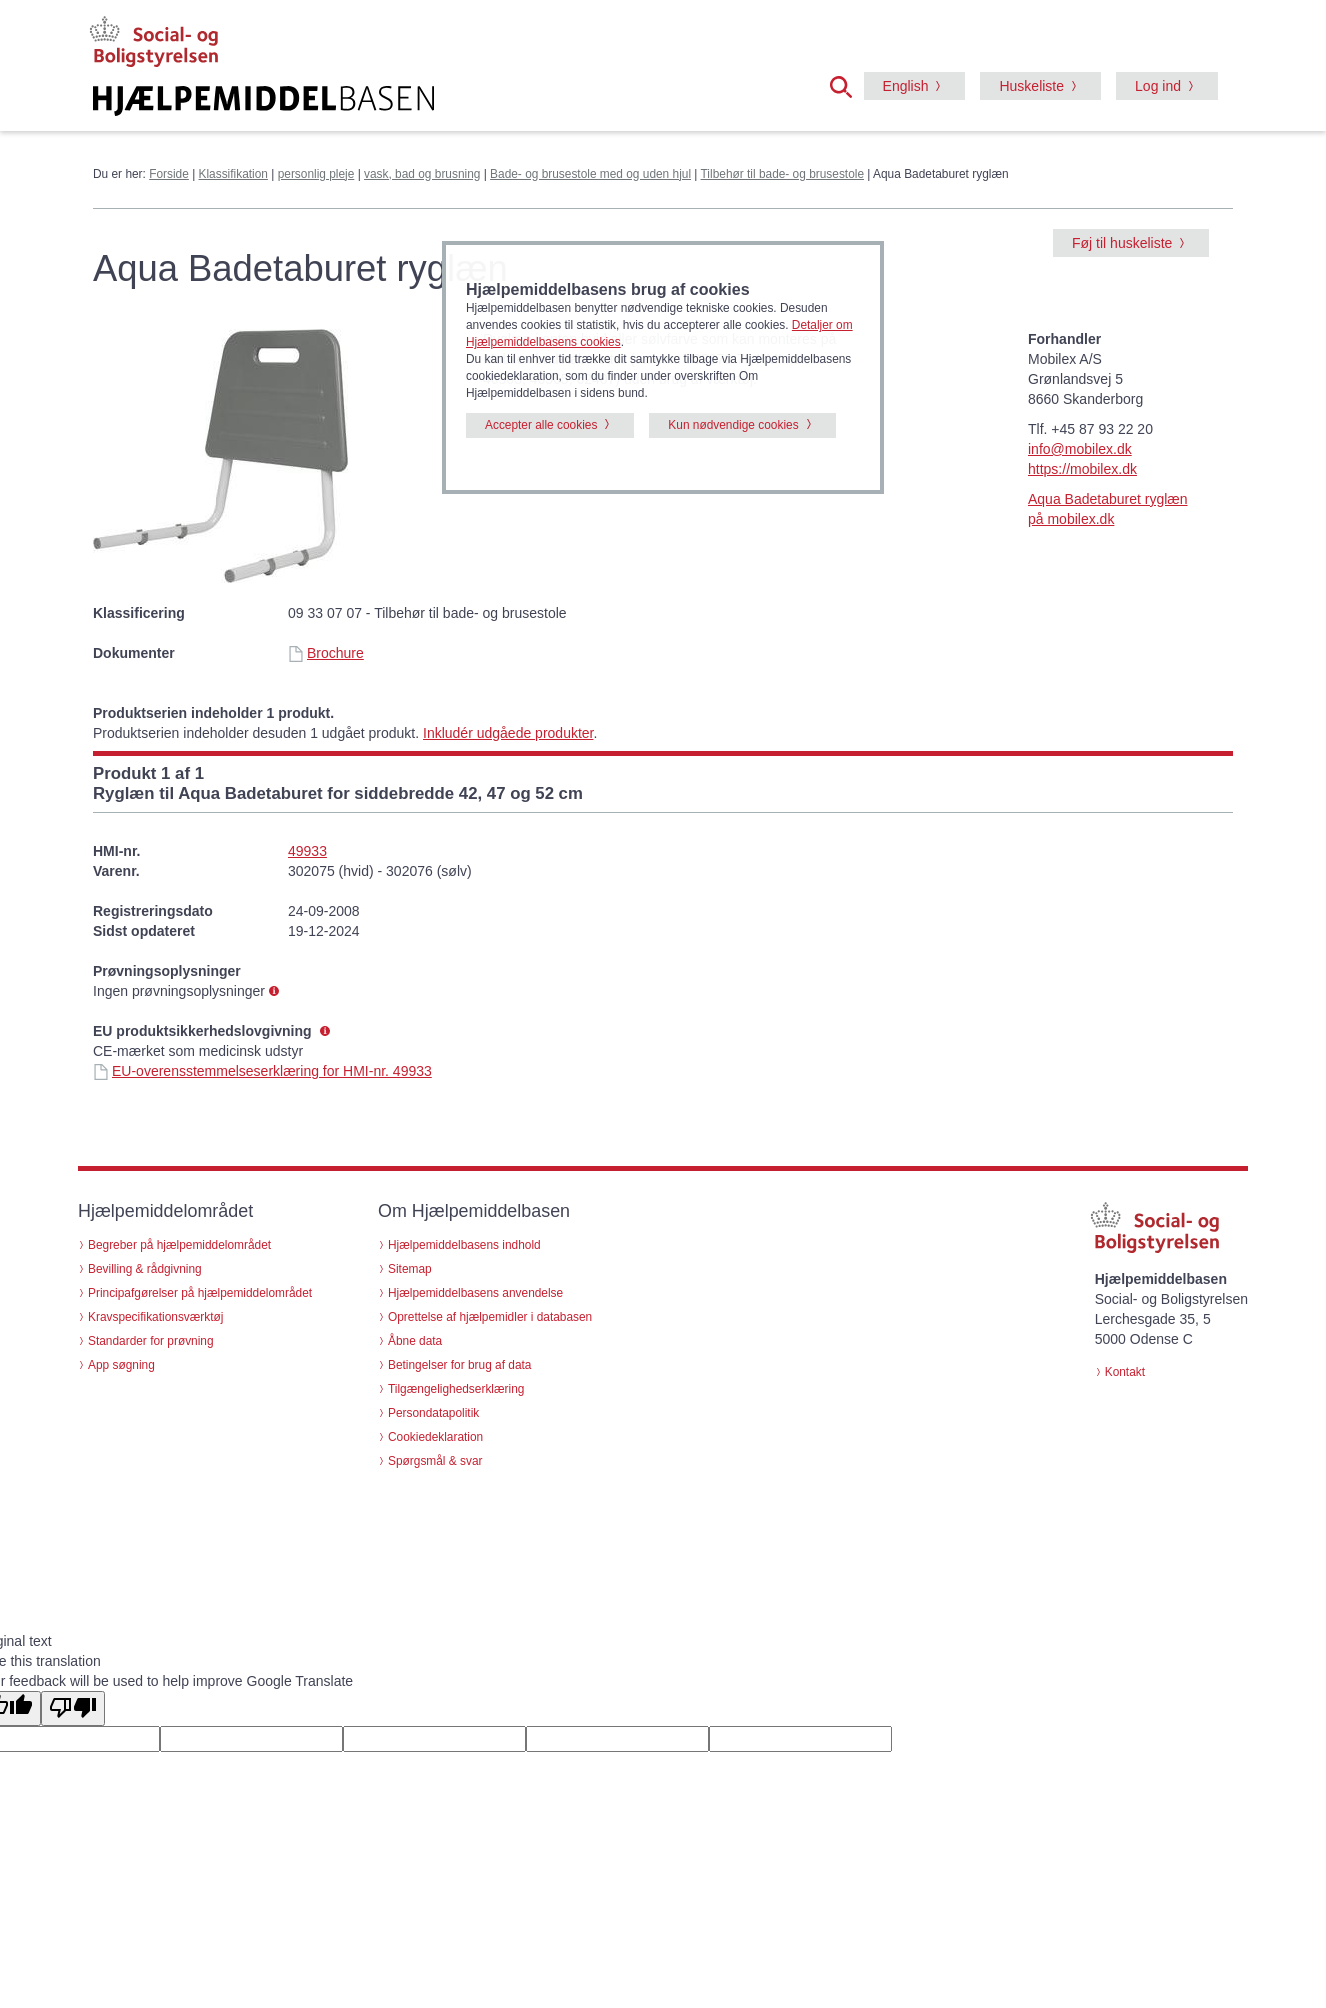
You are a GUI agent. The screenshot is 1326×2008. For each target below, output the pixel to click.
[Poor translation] (73, 1708)
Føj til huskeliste (1122, 243)
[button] (847, 85)
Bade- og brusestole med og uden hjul (590, 174)
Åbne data (415, 1341)
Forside (169, 174)
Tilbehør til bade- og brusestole (782, 174)
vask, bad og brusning (422, 174)
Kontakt (1125, 1372)
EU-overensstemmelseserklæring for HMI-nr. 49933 (262, 1071)
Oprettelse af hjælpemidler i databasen (490, 1317)
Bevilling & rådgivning (145, 1269)
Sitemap (410, 1269)
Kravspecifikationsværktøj (155, 1317)
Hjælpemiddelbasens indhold (464, 1245)
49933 (307, 851)
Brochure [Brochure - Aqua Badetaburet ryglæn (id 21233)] (326, 653)
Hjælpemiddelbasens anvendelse (475, 1293)
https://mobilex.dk (1082, 469)
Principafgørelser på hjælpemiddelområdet (200, 1293)
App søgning (121, 1365)
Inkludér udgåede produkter (508, 733)
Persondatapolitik (433, 1413)
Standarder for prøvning (151, 1341)
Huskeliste (1031, 86)
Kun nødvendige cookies (733, 425)
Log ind (1158, 86)
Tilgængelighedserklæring (456, 1389)
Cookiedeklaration (435, 1437)
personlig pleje (316, 174)
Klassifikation (233, 174)
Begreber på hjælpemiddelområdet (179, 1245)
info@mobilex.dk (1080, 449)
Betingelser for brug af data (459, 1365)
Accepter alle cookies (541, 425)
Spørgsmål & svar (435, 1461)
